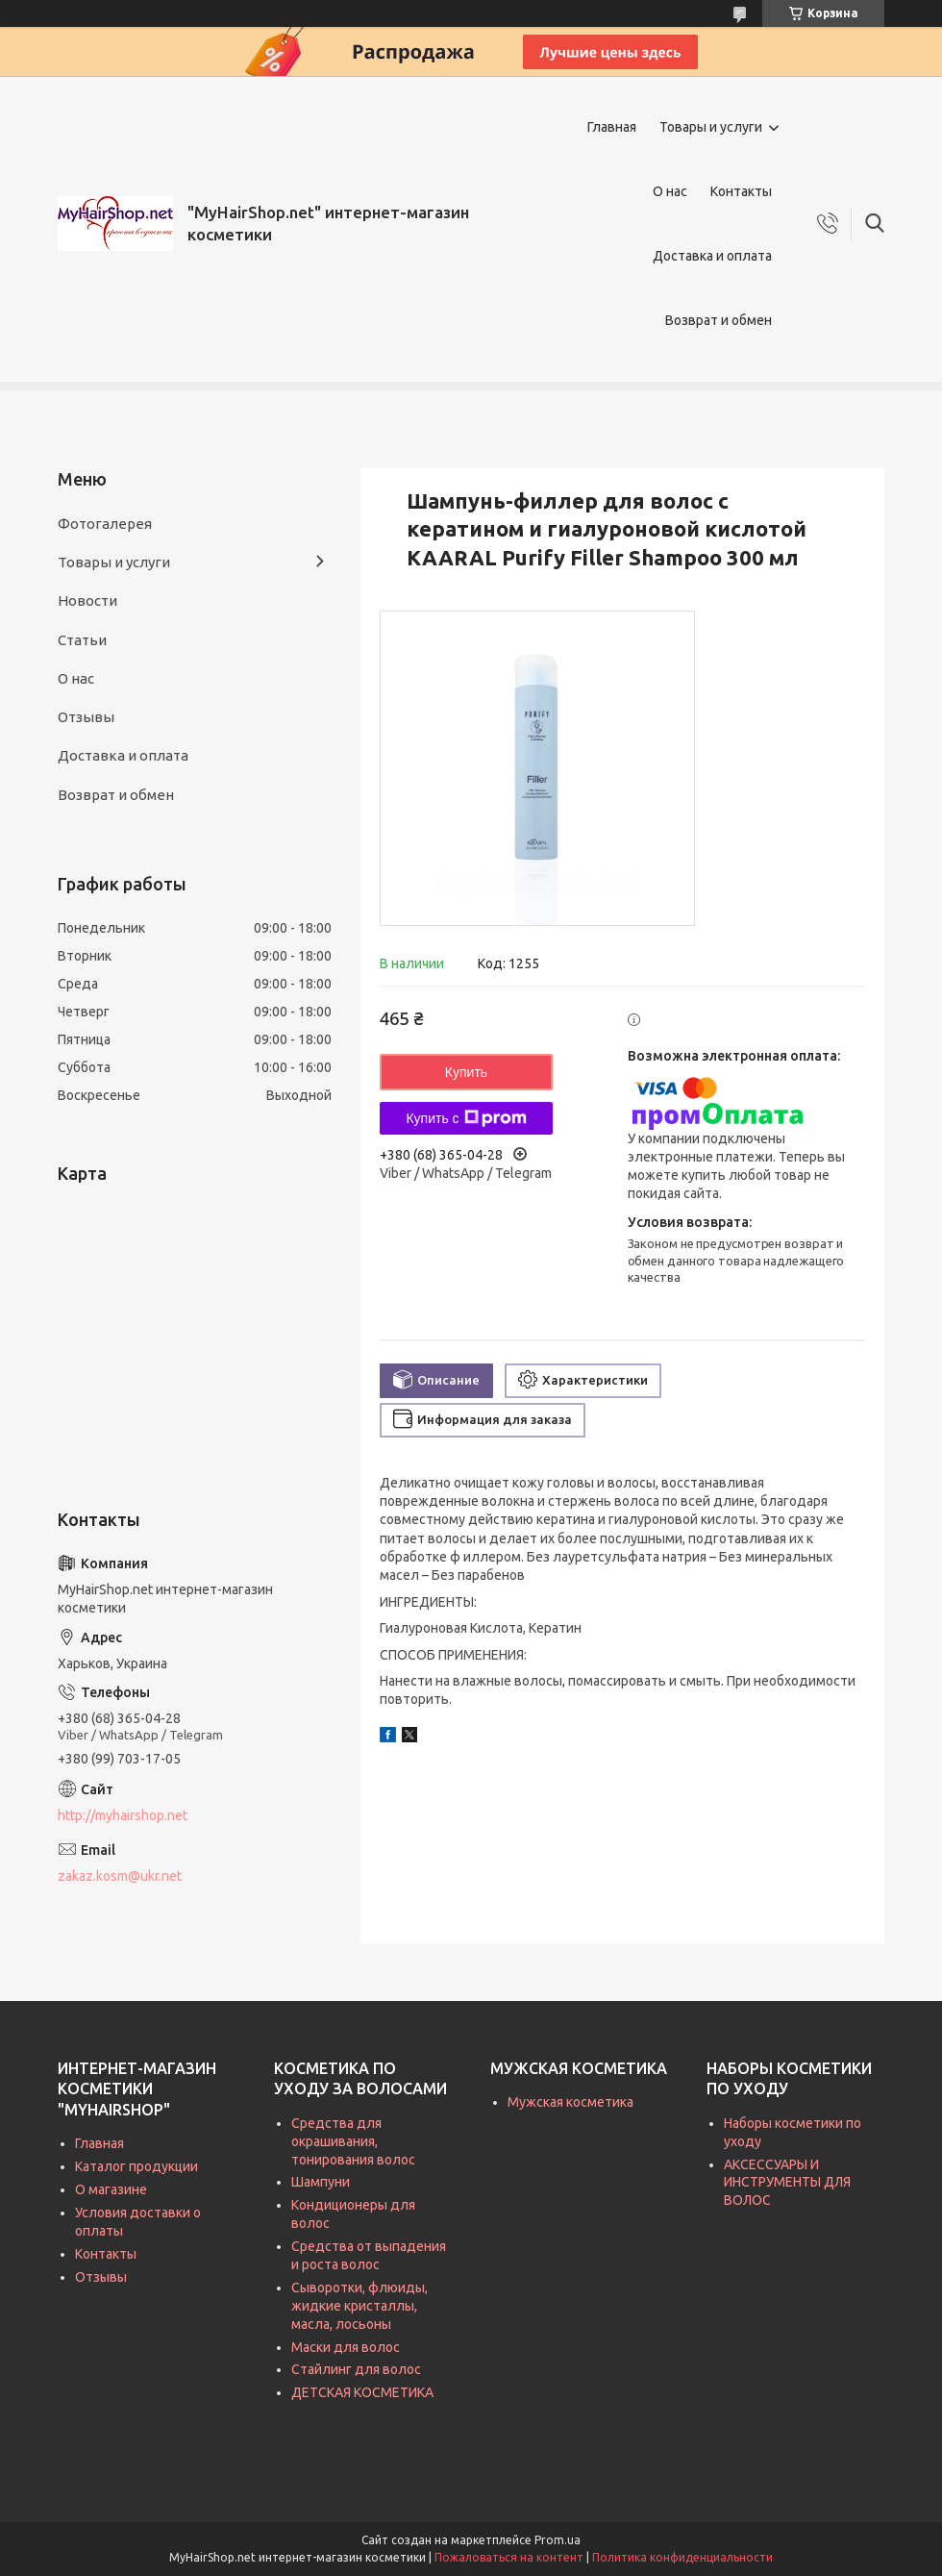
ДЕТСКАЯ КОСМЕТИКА (362, 2392)
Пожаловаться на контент (508, 2557)
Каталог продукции (136, 2166)
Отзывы (86, 717)
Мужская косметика (570, 2102)
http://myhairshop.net (122, 1815)
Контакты (741, 191)
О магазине (111, 2189)
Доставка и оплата (712, 255)
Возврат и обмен (718, 320)
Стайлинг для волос (356, 2369)
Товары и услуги (710, 127)
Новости (87, 600)
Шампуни (320, 2181)
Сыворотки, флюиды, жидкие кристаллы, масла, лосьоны (359, 2306)
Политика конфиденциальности (682, 2557)
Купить (466, 1072)
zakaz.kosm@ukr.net (120, 1876)
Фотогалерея (105, 523)
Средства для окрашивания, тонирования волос (353, 2141)
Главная (611, 127)
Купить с (466, 1118)
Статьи (82, 640)
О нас (670, 191)
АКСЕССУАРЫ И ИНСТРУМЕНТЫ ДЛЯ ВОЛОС (787, 2183)
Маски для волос (345, 2347)
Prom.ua (557, 2540)
